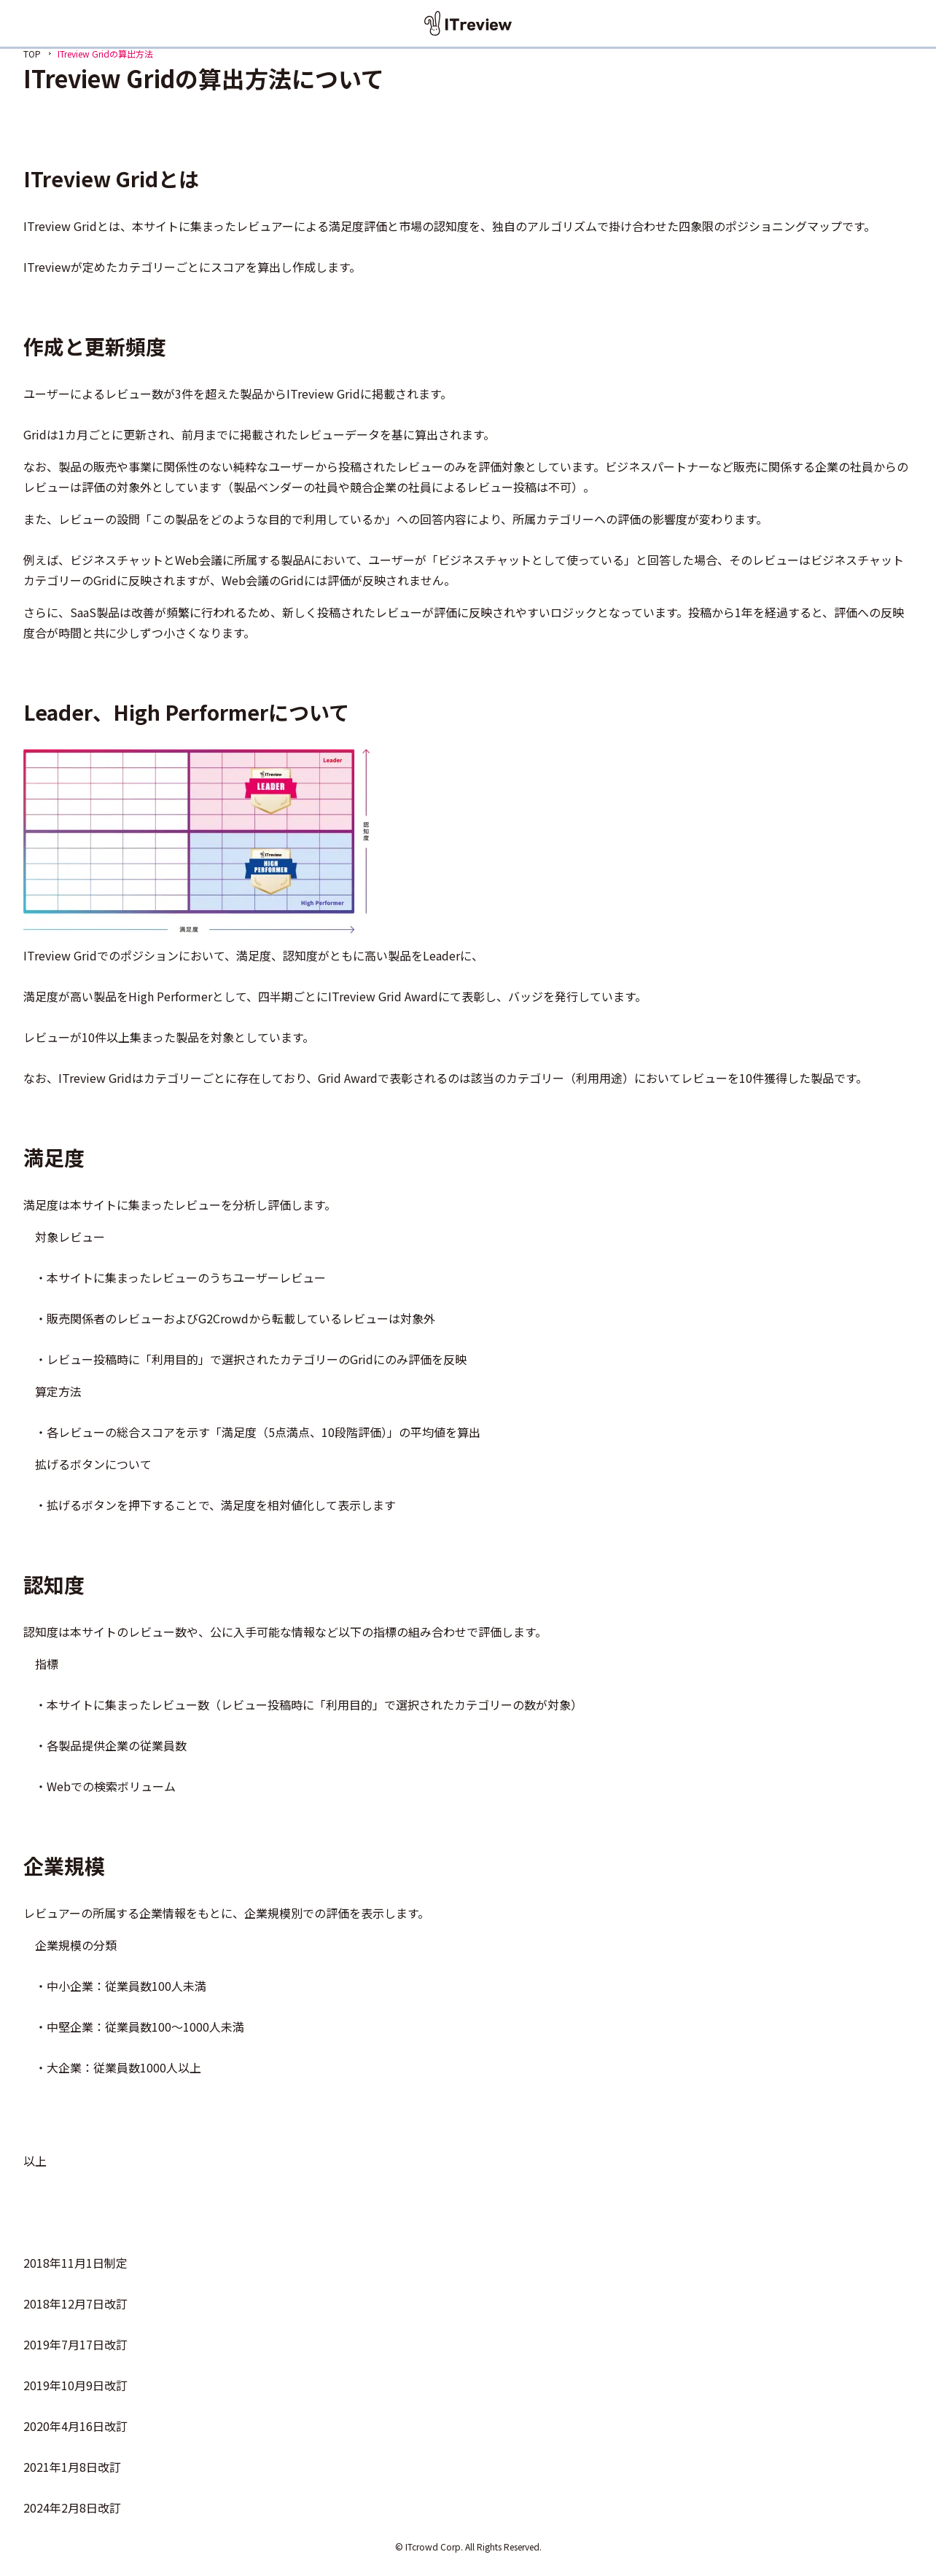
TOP (32, 53)
